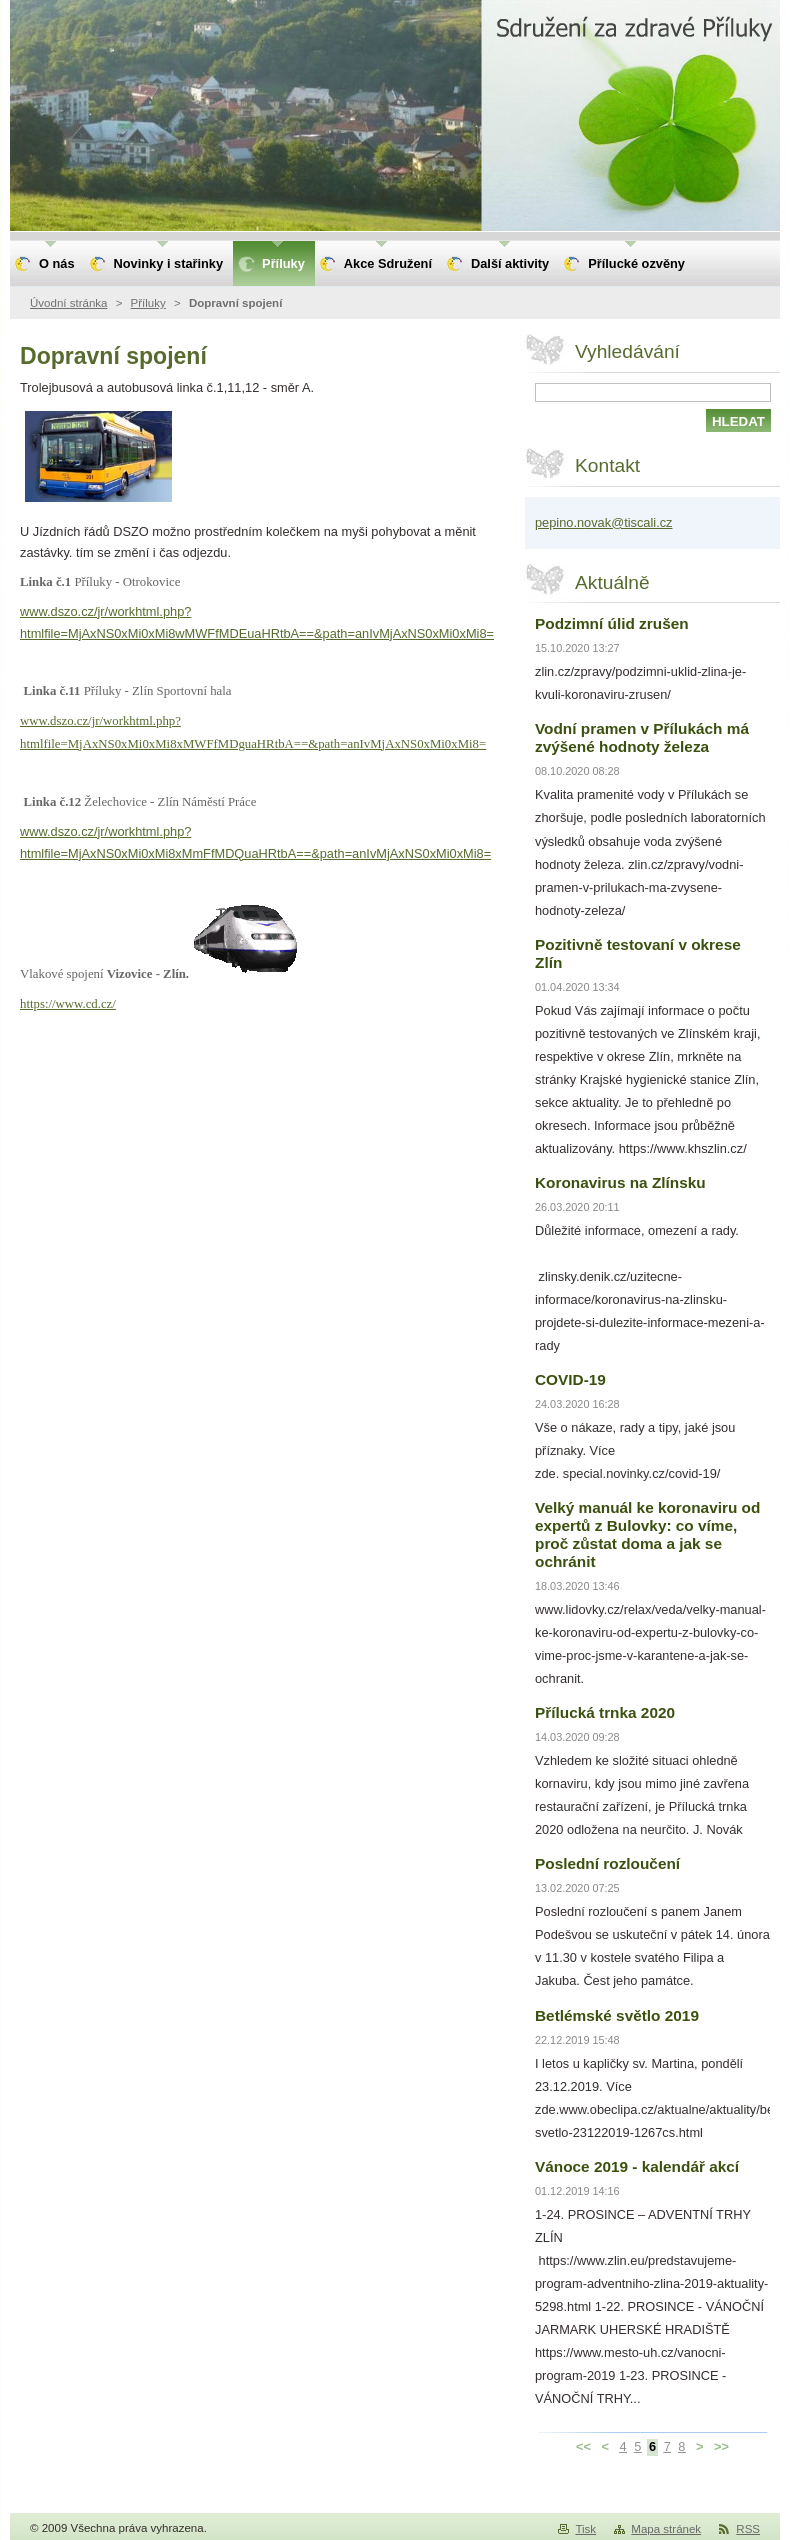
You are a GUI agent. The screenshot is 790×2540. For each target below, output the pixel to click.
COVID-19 (570, 1379)
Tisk (585, 2529)
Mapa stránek (666, 2529)
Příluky (148, 303)
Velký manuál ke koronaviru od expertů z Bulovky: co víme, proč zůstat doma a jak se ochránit (647, 1534)
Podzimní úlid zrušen (612, 623)
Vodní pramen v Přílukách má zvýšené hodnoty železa (642, 737)
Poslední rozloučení (607, 1863)
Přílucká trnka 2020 (605, 1712)
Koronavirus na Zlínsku (620, 1182)
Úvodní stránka (68, 303)
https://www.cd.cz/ (68, 1004)
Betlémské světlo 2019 (617, 2015)
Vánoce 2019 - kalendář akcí (637, 2166)
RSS (748, 2529)
